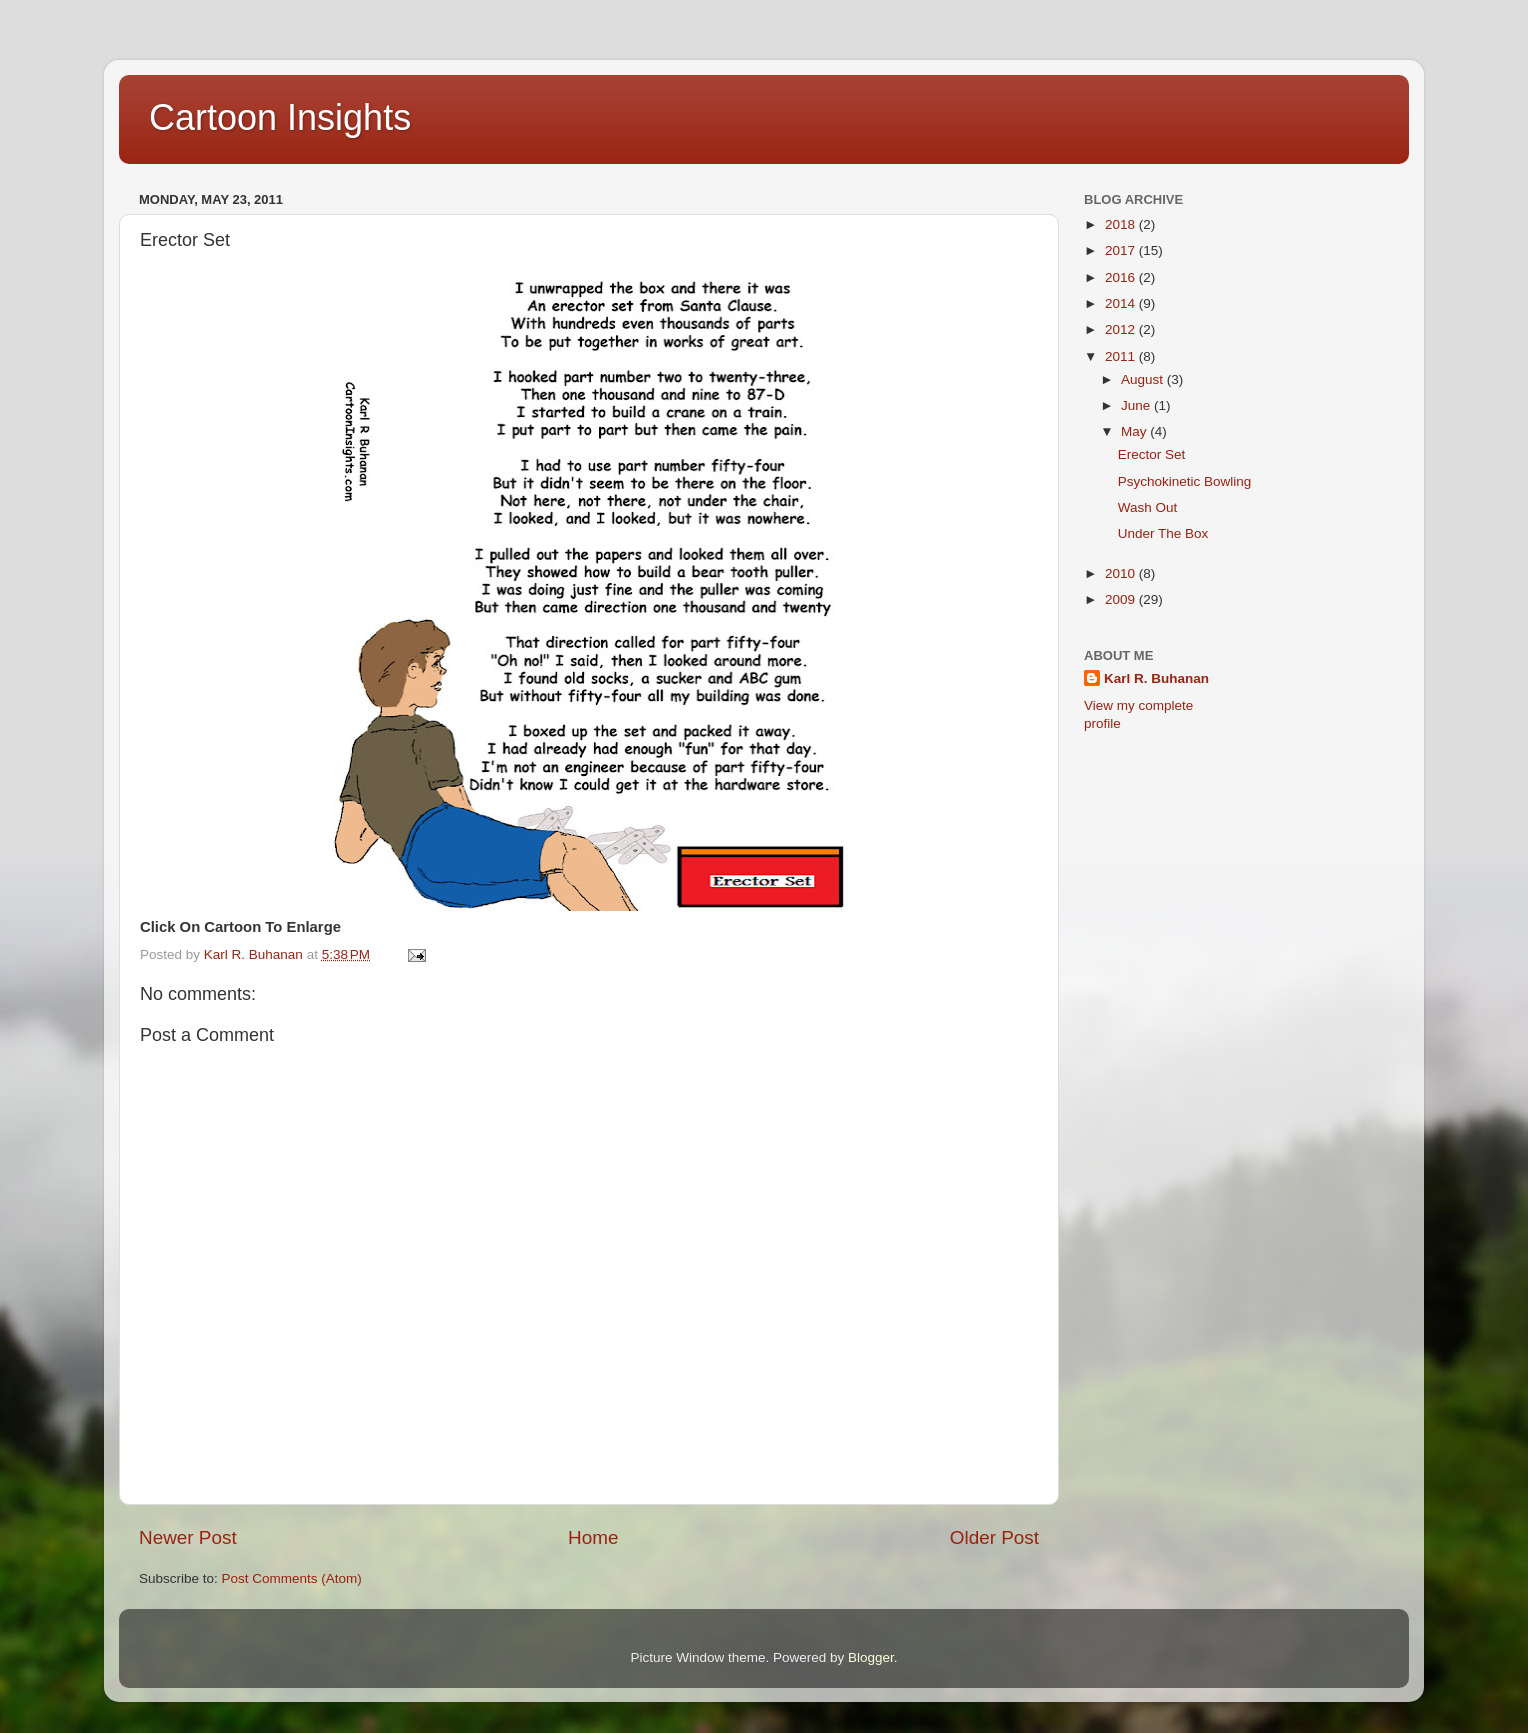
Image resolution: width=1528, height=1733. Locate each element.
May (1135, 431)
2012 (1122, 329)
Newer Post (188, 1537)
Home (593, 1537)
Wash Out (1148, 507)
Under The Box (1163, 533)
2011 (1122, 356)
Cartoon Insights (280, 117)
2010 (1122, 573)
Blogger (871, 1657)
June (1137, 405)
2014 (1122, 303)
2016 (1122, 277)
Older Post (994, 1537)
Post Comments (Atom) (292, 1578)
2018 (1122, 224)
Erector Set (1152, 454)
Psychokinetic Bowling (1185, 481)
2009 (1122, 599)
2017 (1122, 250)
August (1144, 379)
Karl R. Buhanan (1156, 678)
